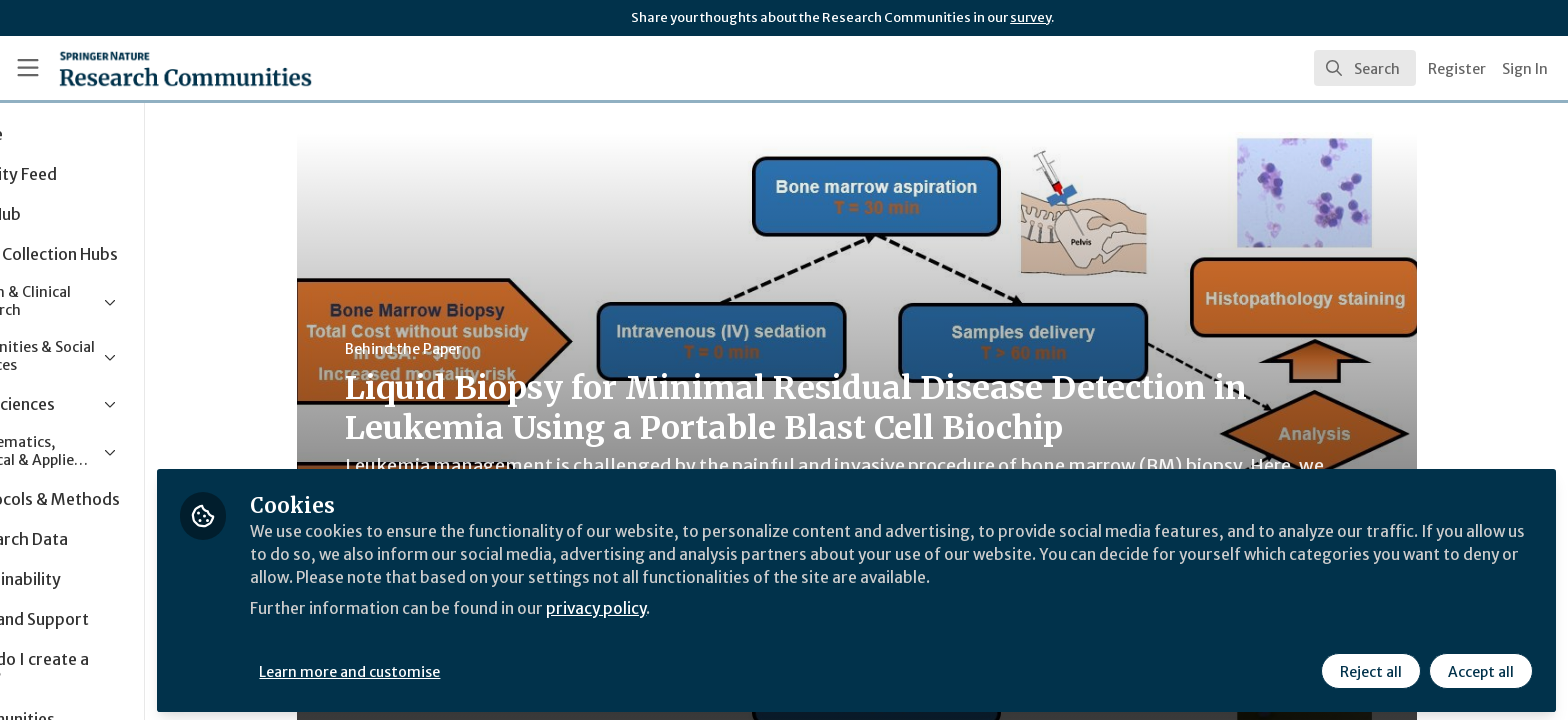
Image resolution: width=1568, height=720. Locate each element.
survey (1030, 17)
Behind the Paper (458, 349)
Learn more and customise (461, 667)
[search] (1365, 68)
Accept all (1480, 667)
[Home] (161, 68)
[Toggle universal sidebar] (28, 68)
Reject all (1370, 667)
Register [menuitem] (1457, 69)
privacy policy (712, 604)
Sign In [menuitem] (1525, 69)
